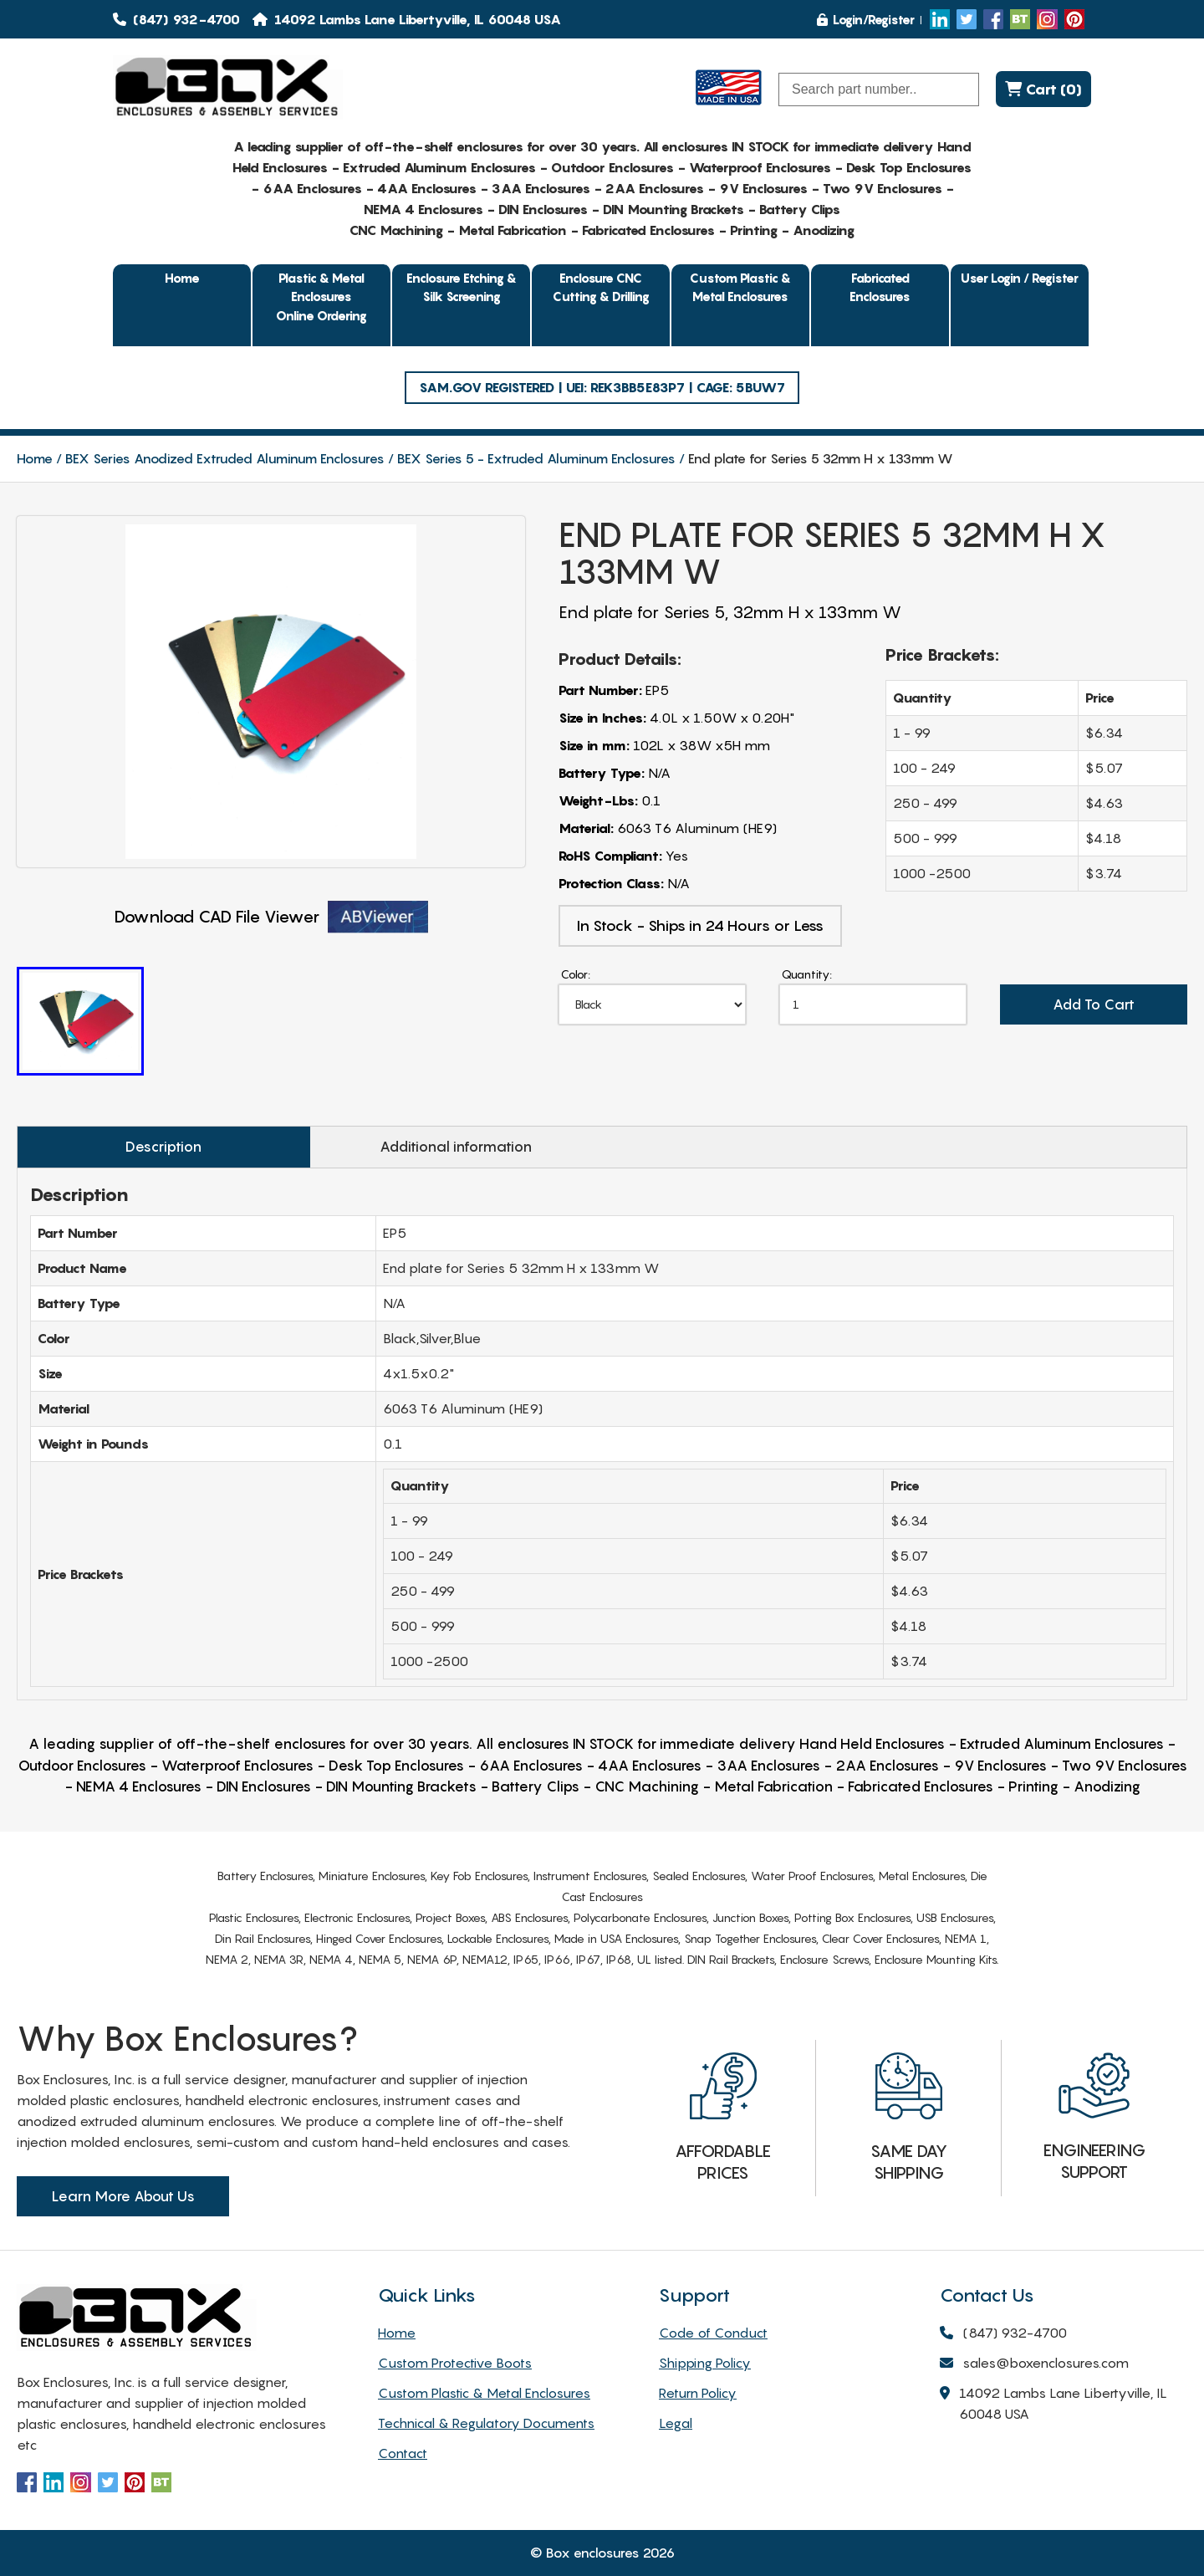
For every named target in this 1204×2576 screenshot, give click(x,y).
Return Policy (698, 2392)
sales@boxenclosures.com (1034, 2364)
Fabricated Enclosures (880, 287)
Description (163, 1146)
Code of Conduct (713, 2332)
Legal (675, 2423)
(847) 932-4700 (176, 19)
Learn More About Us (123, 2196)
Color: (575, 974)
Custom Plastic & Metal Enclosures (740, 287)
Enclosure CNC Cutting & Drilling (601, 287)
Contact (402, 2453)
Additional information (456, 1146)
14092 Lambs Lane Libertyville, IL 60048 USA (1053, 2404)
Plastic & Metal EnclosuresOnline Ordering (321, 296)
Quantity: (807, 974)
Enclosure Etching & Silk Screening (461, 287)
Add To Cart (1094, 1004)
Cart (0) (1043, 89)
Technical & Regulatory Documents (486, 2423)
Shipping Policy (705, 2362)
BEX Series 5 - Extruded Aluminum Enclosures (536, 458)
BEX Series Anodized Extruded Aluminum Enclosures (225, 458)
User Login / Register (1020, 277)
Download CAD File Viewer (271, 917)
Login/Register (866, 19)
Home (182, 277)
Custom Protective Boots (455, 2362)
